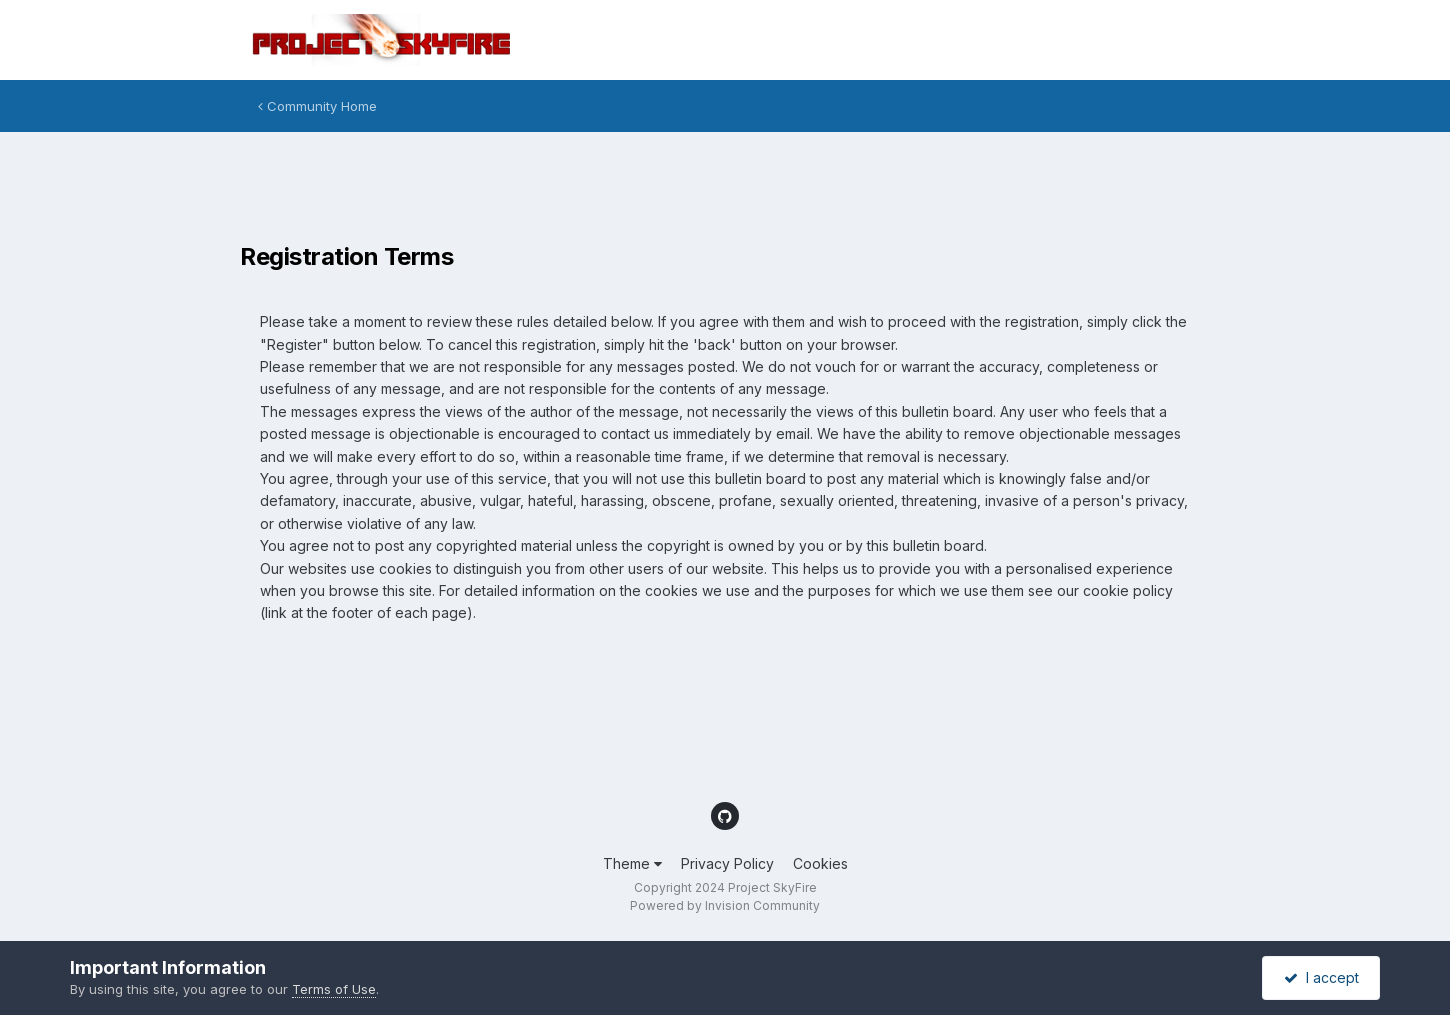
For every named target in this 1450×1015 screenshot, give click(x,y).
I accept (1321, 977)
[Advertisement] (604, 192)
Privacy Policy (727, 863)
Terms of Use (334, 989)
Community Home (317, 106)
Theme (632, 863)
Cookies (820, 863)
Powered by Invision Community (725, 905)
